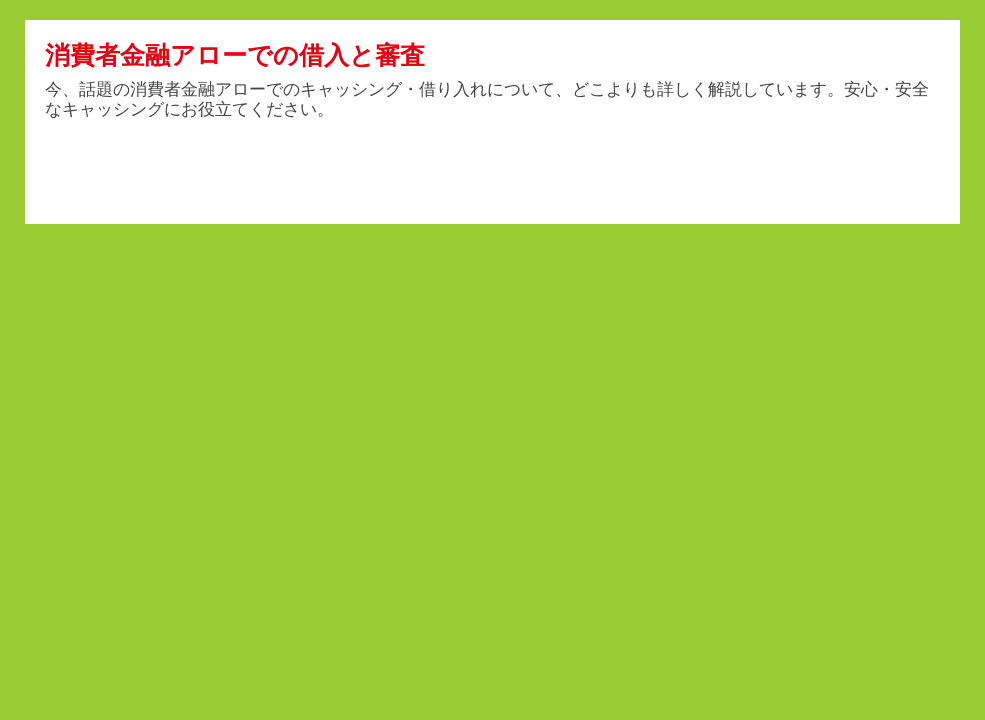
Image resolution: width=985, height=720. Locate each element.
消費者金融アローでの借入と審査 (235, 55)
